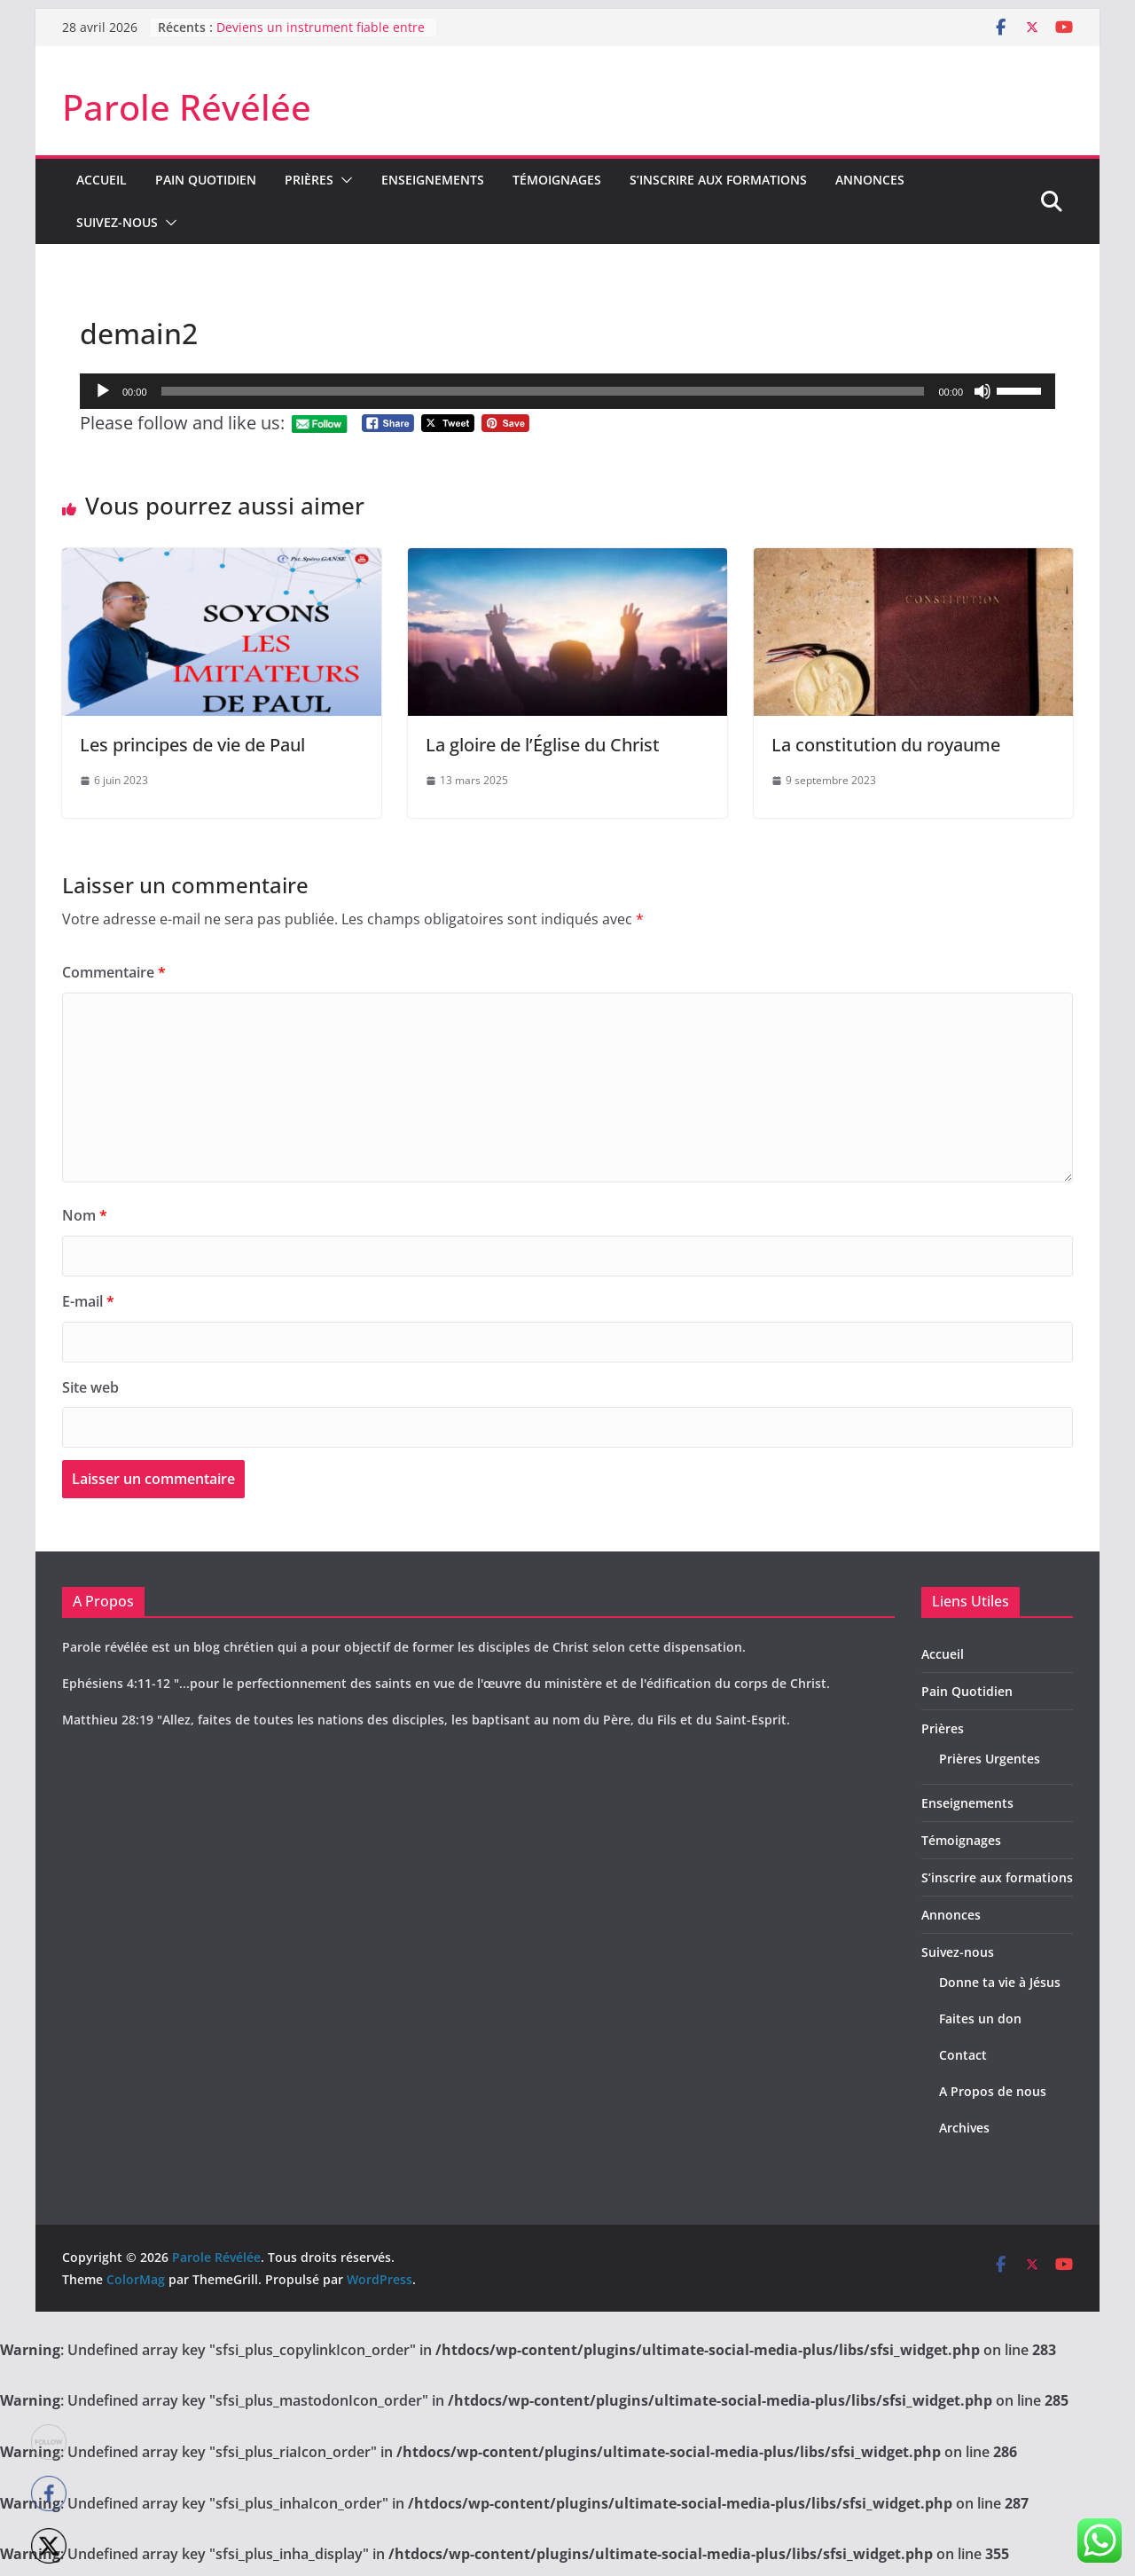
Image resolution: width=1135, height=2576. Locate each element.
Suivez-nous (117, 222)
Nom (84, 1215)
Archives (964, 2127)
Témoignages (557, 179)
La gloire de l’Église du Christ (543, 745)
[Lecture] (103, 391)
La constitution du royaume (885, 745)
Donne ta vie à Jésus (1000, 1982)
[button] (343, 180)
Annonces (869, 179)
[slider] (543, 391)
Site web (90, 1387)
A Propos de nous (992, 2091)
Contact (963, 2054)
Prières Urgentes (989, 1758)
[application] (567, 391)
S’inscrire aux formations (718, 179)
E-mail (88, 1301)
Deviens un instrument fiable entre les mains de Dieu (320, 36)
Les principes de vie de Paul (192, 745)
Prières (309, 179)
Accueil (101, 179)
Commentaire (114, 972)
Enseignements (432, 179)
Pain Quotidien (205, 179)
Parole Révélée (186, 106)
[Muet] (982, 391)
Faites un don (980, 2018)
